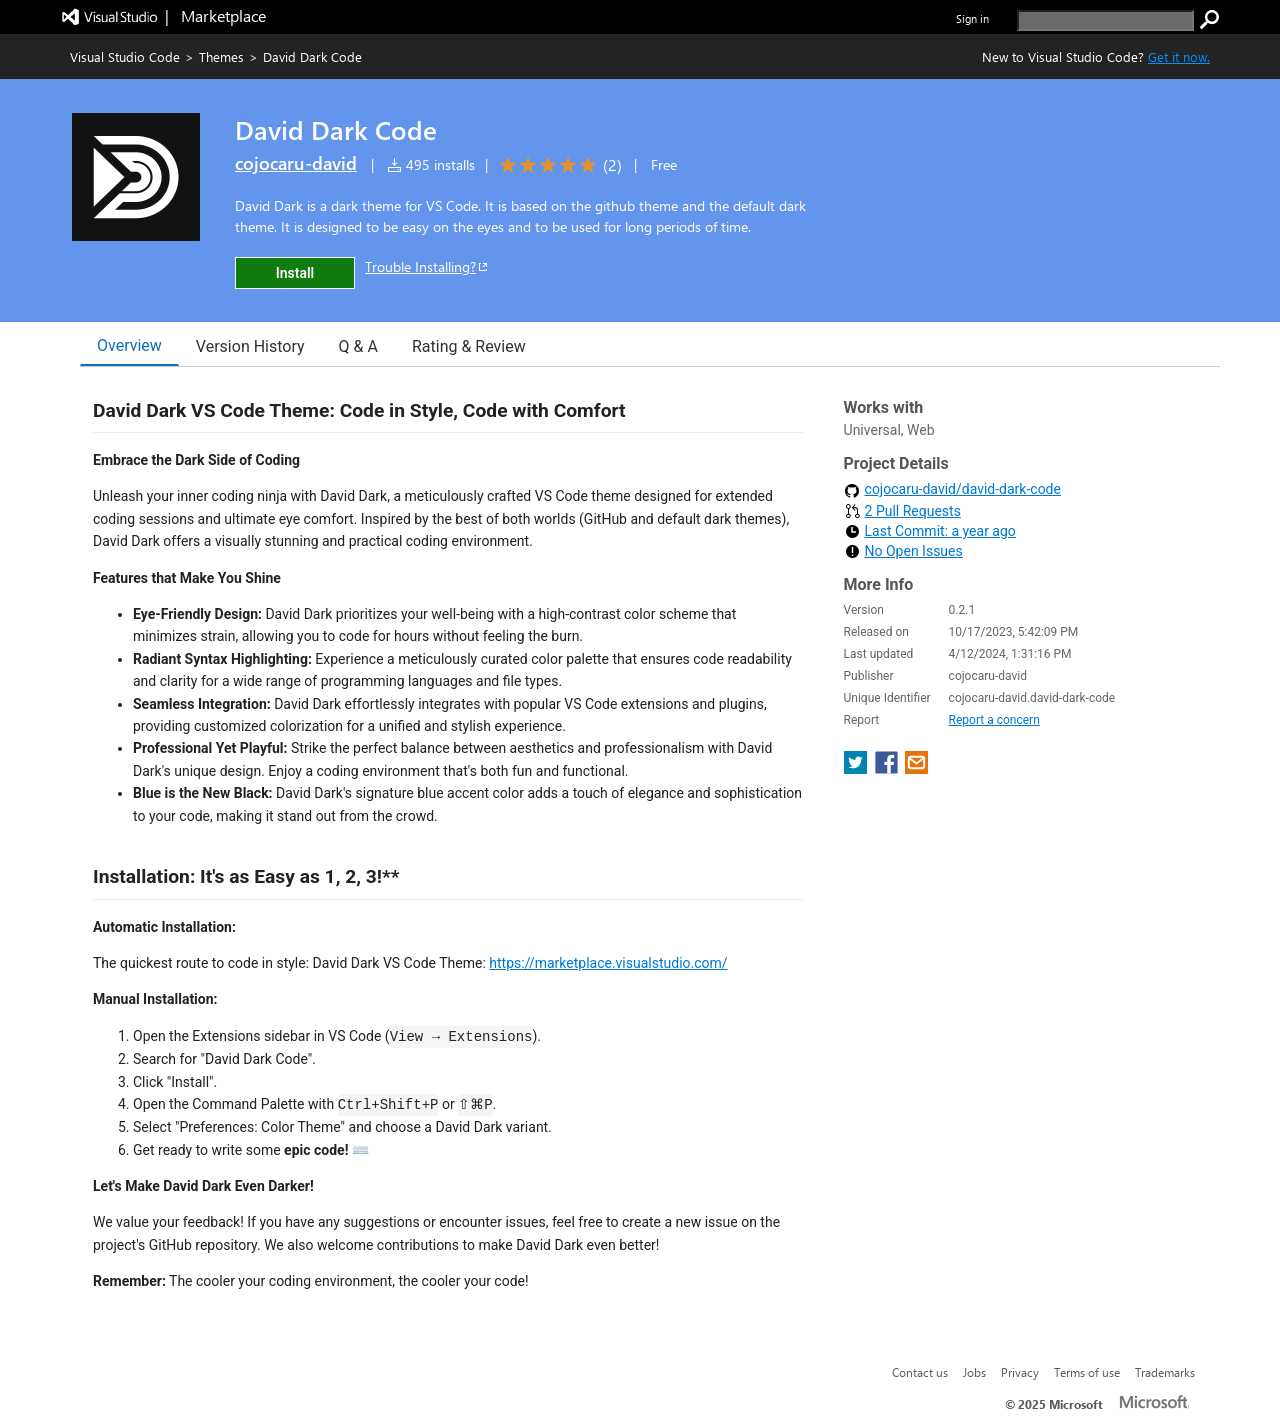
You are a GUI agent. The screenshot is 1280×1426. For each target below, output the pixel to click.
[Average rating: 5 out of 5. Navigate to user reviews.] (557, 165)
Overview (129, 345)
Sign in (972, 18)
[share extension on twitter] (857, 768)
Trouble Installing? (427, 266)
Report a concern (994, 720)
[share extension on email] (916, 768)
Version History (250, 346)
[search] (1105, 20)
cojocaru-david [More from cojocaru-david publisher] (296, 163)
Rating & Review (469, 346)
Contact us (920, 1372)
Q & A (358, 346)
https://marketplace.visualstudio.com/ (608, 963)
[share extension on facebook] (888, 768)
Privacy (1020, 1372)
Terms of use (1087, 1372)
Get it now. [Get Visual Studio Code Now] (1179, 56)
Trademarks (1165, 1372)
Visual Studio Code (125, 56)
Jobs (974, 1372)
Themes (221, 56)
